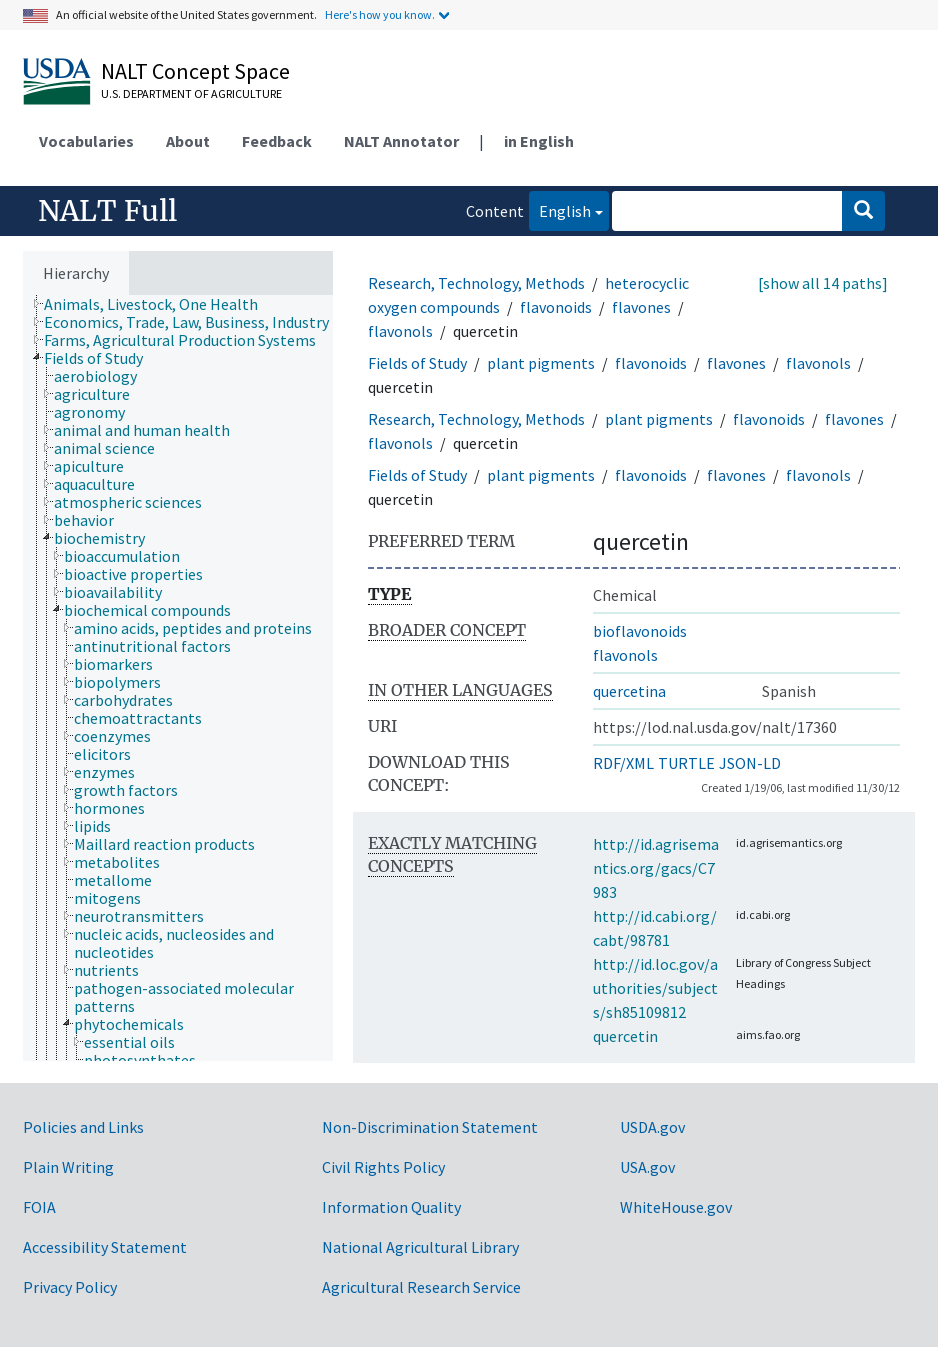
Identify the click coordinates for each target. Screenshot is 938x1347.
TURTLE (686, 763)
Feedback (277, 141)
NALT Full (107, 211)
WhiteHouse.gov (676, 1207)
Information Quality (391, 1207)
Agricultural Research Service (421, 1287)
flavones (641, 307)
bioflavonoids (640, 631)
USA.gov (647, 1167)
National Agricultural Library (420, 1247)
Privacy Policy (70, 1287)
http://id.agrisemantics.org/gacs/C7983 (656, 868)
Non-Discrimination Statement (430, 1127)
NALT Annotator (401, 141)
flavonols (400, 331)
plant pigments (541, 363)
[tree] (178, 678)
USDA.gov (652, 1127)
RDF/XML (623, 763)
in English (539, 141)
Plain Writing (68, 1167)
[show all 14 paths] (823, 283)
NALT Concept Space (195, 71)
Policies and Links (83, 1127)
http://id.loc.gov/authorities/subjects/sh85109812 (655, 988)
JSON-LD (750, 763)
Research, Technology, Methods (476, 283)
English (560, 209)
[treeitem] (159, 304)
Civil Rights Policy (383, 1167)
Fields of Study (417, 363)
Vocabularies (86, 141)
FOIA (39, 1207)
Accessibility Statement (105, 1247)
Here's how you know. (380, 14)
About (188, 141)
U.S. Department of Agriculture (191, 93)
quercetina (629, 691)
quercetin (625, 1036)
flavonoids (556, 307)
